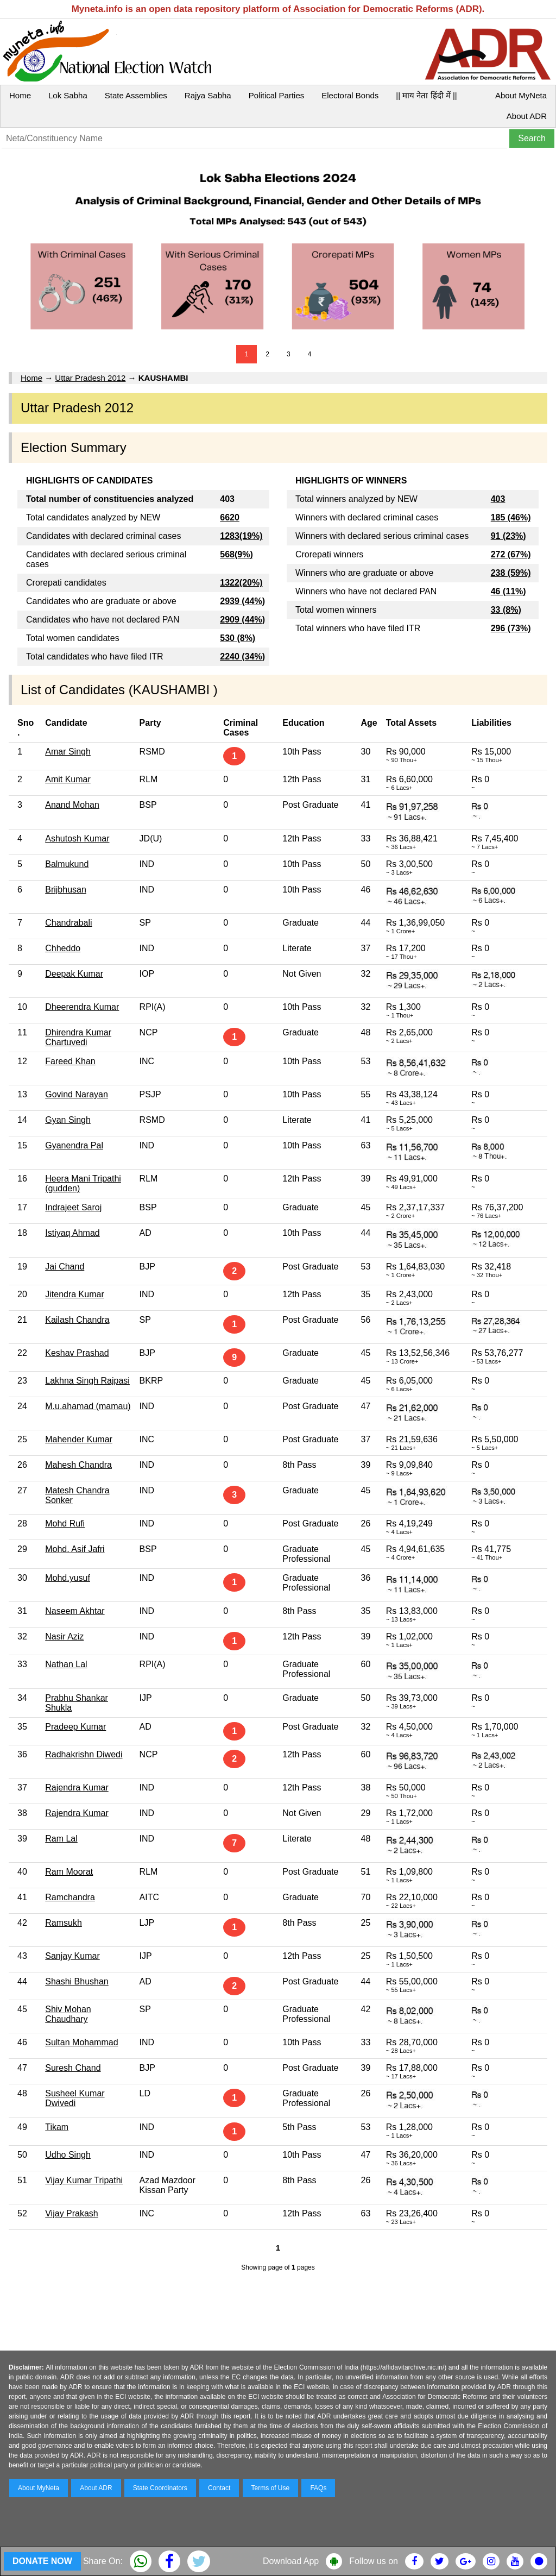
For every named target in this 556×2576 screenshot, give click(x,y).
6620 (229, 517)
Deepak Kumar (74, 973)
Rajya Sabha (208, 95)
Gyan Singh (68, 1119)
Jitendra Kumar (74, 1294)
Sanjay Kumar (72, 1956)
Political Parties (277, 95)
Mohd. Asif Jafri (74, 1549)
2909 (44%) (242, 619)
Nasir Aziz (64, 1636)
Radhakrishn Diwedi (83, 1754)
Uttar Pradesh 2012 (90, 377)
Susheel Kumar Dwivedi (74, 2098)
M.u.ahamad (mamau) (87, 1406)
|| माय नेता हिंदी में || (426, 95)
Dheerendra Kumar (82, 1006)
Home (20, 95)
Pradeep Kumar (75, 1726)
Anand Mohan (72, 804)
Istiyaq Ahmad (72, 1232)
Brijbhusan (65, 889)
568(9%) (236, 554)
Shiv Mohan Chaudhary (68, 2014)
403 (498, 499)
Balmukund (67, 864)
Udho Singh (68, 2154)
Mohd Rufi (65, 1523)
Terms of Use (270, 2488)
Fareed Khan (70, 1061)
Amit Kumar (68, 779)
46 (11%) (508, 591)
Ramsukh (63, 1922)
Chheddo (62, 948)
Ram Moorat (69, 1871)
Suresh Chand (72, 2067)
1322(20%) (241, 582)
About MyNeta (521, 95)
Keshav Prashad (77, 1353)
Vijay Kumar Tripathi (84, 2180)
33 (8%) (506, 609)
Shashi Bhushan (77, 1981)
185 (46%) (511, 517)
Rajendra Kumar (77, 1787)
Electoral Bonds (349, 95)
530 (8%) (237, 638)
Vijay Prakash (71, 2213)
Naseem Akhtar (74, 1611)
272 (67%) (511, 554)
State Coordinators (160, 2488)
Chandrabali (68, 922)
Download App (291, 2561)
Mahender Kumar (78, 1439)
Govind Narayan (76, 1094)
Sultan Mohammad (81, 2042)
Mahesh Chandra (78, 1464)
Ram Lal (61, 1838)
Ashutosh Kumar (77, 838)
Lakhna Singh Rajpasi (87, 1380)
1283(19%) (241, 536)
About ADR (527, 116)
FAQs (318, 2488)
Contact (219, 2488)
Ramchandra (70, 1897)
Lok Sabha (67, 95)
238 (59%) (511, 572)
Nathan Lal (66, 1664)
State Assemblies (136, 95)
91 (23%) (508, 536)
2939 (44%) (242, 601)
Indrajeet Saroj (73, 1207)
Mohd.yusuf (67, 1577)
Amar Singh (68, 751)
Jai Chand (64, 1266)
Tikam (56, 2127)
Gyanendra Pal (74, 1145)
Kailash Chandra (77, 1319)
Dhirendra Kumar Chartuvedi (78, 1037)
